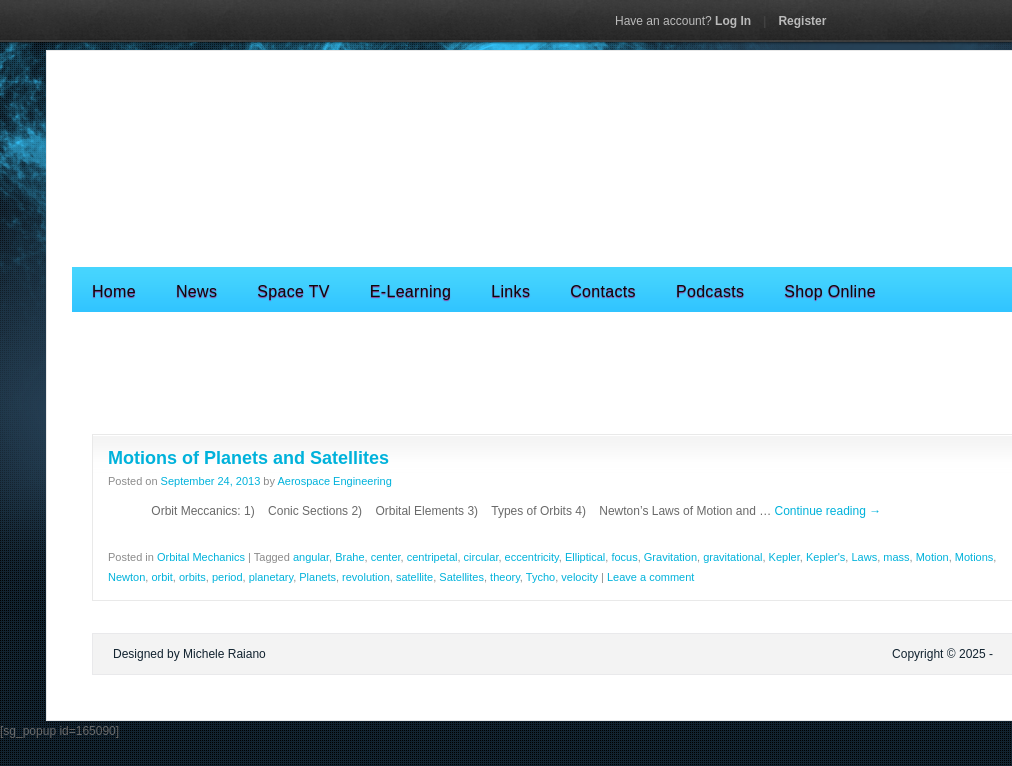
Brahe (349, 557)
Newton (126, 577)
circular (481, 557)
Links (510, 291)
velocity (579, 577)
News (196, 291)
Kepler (784, 557)
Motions (974, 557)
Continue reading (827, 511)
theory (505, 577)
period (227, 577)
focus (624, 557)
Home (114, 291)
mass (896, 557)
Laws (864, 557)
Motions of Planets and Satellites (248, 458)
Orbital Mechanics (201, 557)
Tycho (540, 577)
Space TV (293, 291)
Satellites (461, 577)
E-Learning (410, 291)
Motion (932, 557)
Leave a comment (650, 577)
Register (802, 21)
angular (311, 557)
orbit (161, 577)
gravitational (732, 557)
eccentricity (532, 557)
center (386, 557)
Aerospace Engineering (334, 481)
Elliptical (585, 557)
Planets (317, 577)
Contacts (603, 291)
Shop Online (830, 291)
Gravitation (670, 557)
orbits (192, 577)
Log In (683, 21)
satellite (414, 577)
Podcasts (710, 291)
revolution (366, 577)
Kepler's (825, 557)
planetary (271, 577)
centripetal (432, 557)
